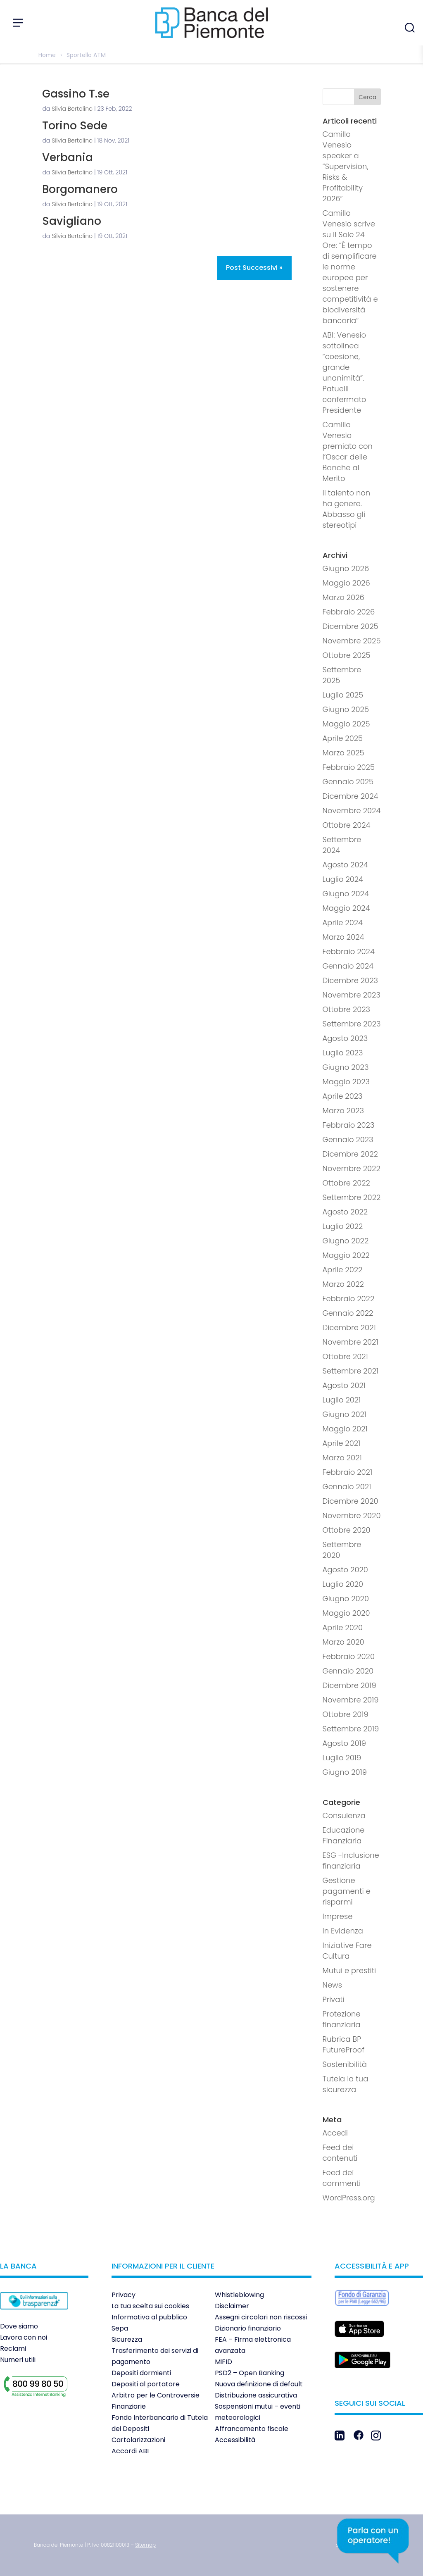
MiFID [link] (223, 2361)
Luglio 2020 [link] (343, 1584)
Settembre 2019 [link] (351, 1729)
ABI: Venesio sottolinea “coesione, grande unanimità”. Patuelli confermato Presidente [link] (344, 372)
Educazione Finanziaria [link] (344, 1835)
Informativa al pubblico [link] (149, 2317)
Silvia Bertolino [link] (72, 109)
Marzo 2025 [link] (343, 753)
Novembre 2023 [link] (351, 995)
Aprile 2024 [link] (343, 922)
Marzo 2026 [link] (343, 597)
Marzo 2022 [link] (343, 1284)
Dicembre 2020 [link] (350, 1501)
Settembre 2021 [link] (351, 1371)
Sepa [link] (120, 2328)
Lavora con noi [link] (23, 2337)
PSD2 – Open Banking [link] (249, 2373)
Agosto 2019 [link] (344, 1743)
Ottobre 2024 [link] (347, 825)
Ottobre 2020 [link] (347, 1530)
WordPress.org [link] (349, 2198)
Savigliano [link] (71, 221)
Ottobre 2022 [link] (346, 1183)
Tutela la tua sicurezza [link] (345, 2084)
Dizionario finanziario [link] (248, 2328)
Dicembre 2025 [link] (350, 626)
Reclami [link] (13, 2348)
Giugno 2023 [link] (346, 1067)
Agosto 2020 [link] (345, 1569)
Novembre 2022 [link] (351, 1168)
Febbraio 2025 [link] (349, 767)
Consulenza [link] (344, 1815)
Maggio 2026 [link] (346, 583)
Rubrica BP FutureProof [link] (343, 2044)
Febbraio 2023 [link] (349, 1125)
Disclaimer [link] (232, 2306)
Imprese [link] (338, 1916)
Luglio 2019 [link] (342, 1757)
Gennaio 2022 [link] (348, 1313)
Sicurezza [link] (127, 2339)
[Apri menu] (18, 22)
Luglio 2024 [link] (343, 879)
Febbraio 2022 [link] (349, 1298)
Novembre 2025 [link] (352, 641)
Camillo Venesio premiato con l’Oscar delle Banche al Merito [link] (348, 451)
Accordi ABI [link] (130, 2451)
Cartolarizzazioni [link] (138, 2440)
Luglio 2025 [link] (343, 695)
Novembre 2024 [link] (352, 810)
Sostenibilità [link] (345, 2064)
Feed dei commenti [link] (342, 2177)
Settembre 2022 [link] (352, 1197)
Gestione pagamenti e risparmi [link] (347, 1891)
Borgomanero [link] (80, 189)
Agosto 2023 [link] (345, 1038)
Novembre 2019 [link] (351, 1700)
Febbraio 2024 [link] (349, 951)
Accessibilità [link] (235, 2440)
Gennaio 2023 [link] (348, 1139)
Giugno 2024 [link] (346, 893)
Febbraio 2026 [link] (349, 612)
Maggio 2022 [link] (346, 1255)
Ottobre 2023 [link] (347, 1009)
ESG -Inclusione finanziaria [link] (351, 1860)
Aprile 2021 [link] (342, 1443)
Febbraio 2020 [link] (349, 1656)
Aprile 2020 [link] (343, 1627)
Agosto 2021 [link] (344, 1385)
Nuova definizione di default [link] (259, 2384)
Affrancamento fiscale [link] (251, 2428)
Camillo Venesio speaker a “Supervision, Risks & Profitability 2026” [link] (345, 166)
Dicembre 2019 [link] (349, 1685)
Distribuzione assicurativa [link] (256, 2395)
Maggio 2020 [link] (346, 1613)
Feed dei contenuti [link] (340, 2152)
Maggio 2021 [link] (345, 1429)
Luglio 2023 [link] (343, 1053)
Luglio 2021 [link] (342, 1400)
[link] (34, 2315)
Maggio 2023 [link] (346, 1081)
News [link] (332, 1985)
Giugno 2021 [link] (345, 1414)
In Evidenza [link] (343, 1931)
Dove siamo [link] (19, 2326)
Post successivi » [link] (254, 267)
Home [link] (47, 55)
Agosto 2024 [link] (345, 864)
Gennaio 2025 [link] (348, 781)
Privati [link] (334, 1999)
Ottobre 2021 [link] (345, 1356)
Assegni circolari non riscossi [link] (261, 2317)
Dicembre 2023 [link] (350, 980)
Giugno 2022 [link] (346, 1241)
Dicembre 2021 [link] (349, 1327)
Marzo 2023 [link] (343, 1110)
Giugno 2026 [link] (346, 568)
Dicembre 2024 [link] (350, 796)
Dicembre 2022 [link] (350, 1154)
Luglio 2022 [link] (343, 1226)
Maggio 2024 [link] (346, 908)
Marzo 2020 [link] (343, 1642)
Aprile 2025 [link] (343, 738)
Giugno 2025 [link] (346, 709)
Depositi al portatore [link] (146, 2384)
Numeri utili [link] (18, 2359)
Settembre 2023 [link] (352, 1024)
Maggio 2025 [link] (346, 724)
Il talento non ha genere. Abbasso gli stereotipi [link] (347, 509)
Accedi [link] (335, 2133)
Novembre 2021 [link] (350, 1342)
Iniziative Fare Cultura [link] (347, 1950)
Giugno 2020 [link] (346, 1598)
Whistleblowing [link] (239, 2295)
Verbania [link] (67, 157)
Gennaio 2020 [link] (348, 1671)
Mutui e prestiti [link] (349, 1970)
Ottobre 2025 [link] (347, 655)
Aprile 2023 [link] (343, 1096)
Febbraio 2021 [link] (348, 1472)
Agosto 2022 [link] (345, 1212)
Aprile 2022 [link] (343, 1269)
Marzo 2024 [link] (343, 937)
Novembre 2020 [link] (352, 1515)
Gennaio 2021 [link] (347, 1486)
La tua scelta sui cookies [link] (150, 2306)
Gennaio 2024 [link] (348, 966)
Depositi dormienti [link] (141, 2373)
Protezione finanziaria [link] (342, 2019)
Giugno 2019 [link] (345, 1772)
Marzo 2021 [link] (342, 1457)
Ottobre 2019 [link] (345, 1714)
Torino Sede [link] (74, 125)
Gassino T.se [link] (75, 93)
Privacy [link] (123, 2295)
